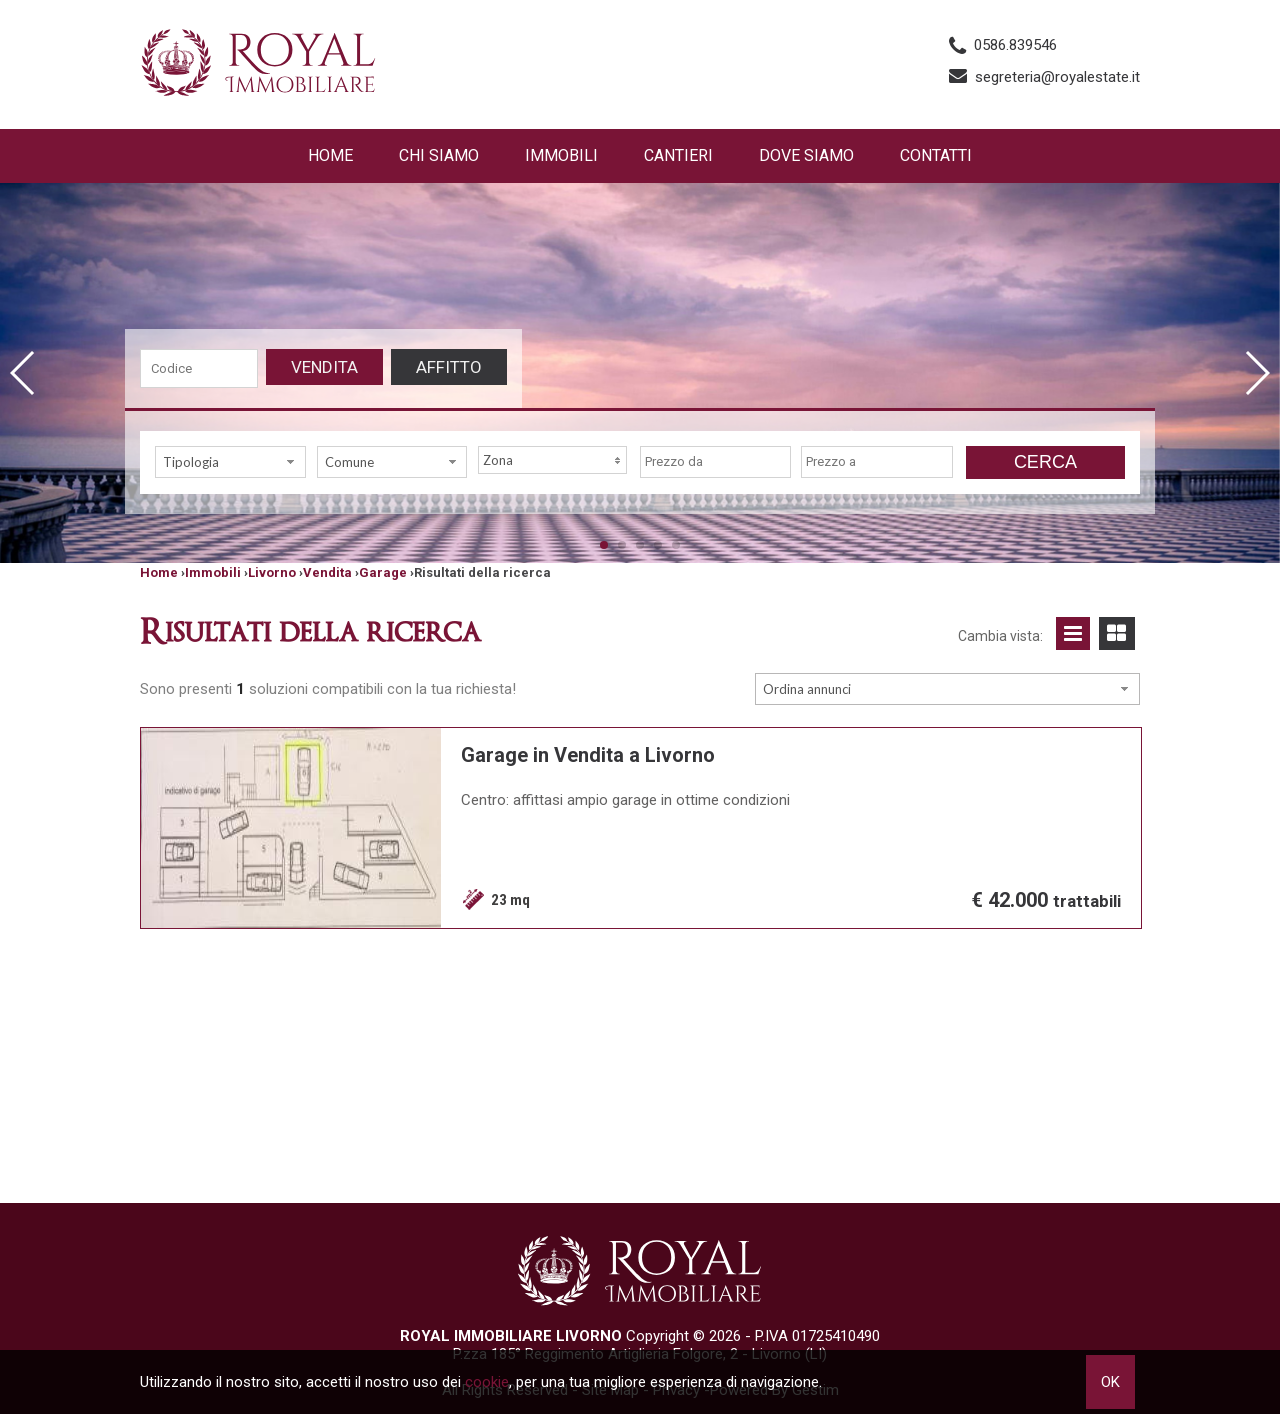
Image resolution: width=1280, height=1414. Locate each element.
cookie (487, 1382)
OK (1110, 1382)
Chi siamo (439, 155)
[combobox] (230, 462)
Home (330, 155)
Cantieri (678, 155)
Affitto (449, 367)
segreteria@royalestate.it (1057, 77)
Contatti (936, 155)
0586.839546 (1015, 45)
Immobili (561, 155)
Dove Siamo (806, 155)
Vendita (324, 367)
